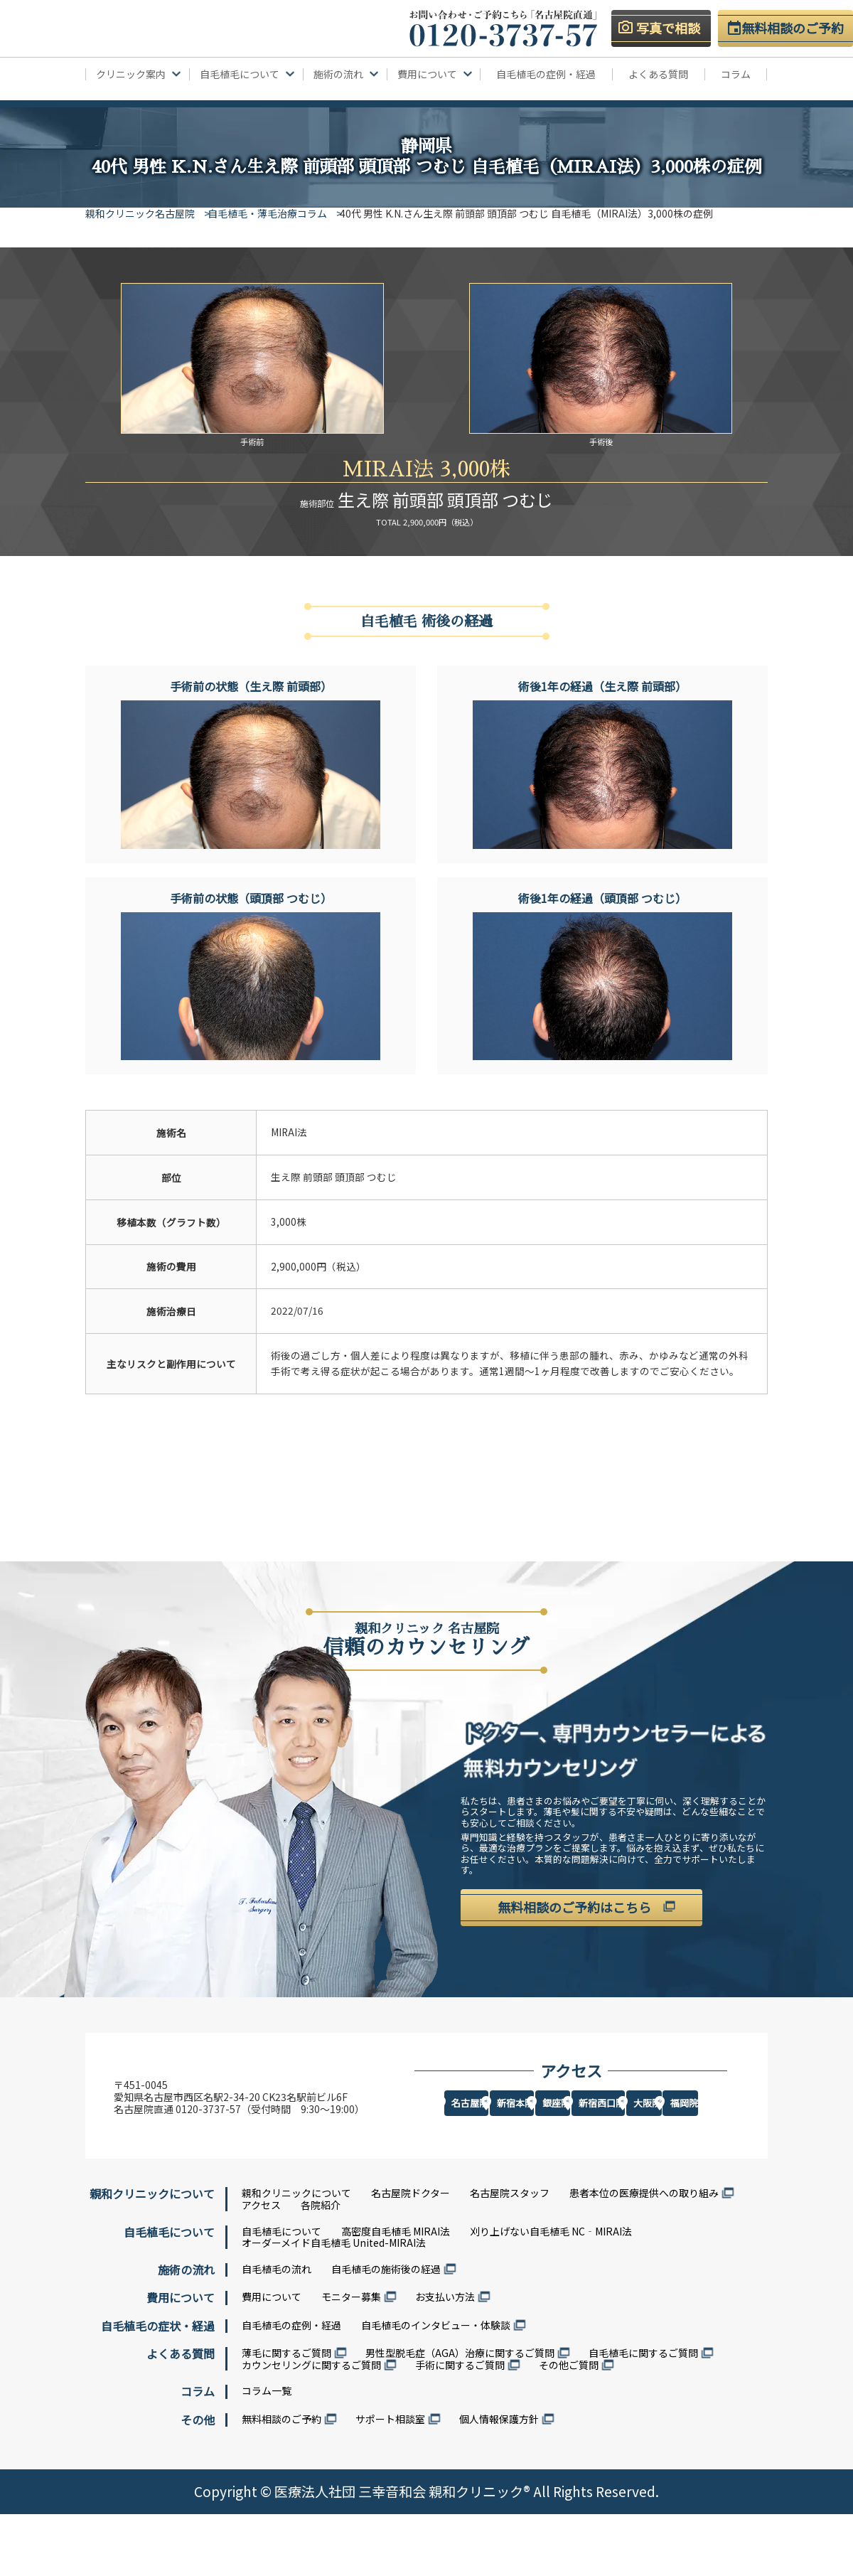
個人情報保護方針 (499, 2481)
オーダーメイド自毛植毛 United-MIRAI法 (334, 2305)
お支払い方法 (445, 2359)
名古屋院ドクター (410, 2255)
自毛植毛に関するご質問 (643, 2414)
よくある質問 (658, 74)
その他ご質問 (569, 2427)
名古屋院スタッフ (509, 2255)
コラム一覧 (266, 2453)
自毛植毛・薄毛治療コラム (278, 213)
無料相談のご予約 (281, 2481)
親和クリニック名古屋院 (140, 213)
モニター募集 (351, 2359)
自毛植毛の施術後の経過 (386, 2331)
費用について (271, 2359)
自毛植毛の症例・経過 (546, 74)
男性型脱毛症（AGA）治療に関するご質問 (459, 2414)
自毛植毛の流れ (276, 2331)
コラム (736, 74)
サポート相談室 (390, 2481)
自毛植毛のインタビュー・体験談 (435, 2387)
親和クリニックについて (296, 2255)
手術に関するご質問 (460, 2427)
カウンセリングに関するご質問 (311, 2427)
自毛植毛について (281, 2293)
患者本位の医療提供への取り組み (644, 2255)
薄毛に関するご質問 (286, 2414)
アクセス (261, 2267)
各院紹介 (320, 2267)
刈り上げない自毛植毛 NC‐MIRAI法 (551, 2293)
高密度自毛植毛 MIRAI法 (395, 2293)
